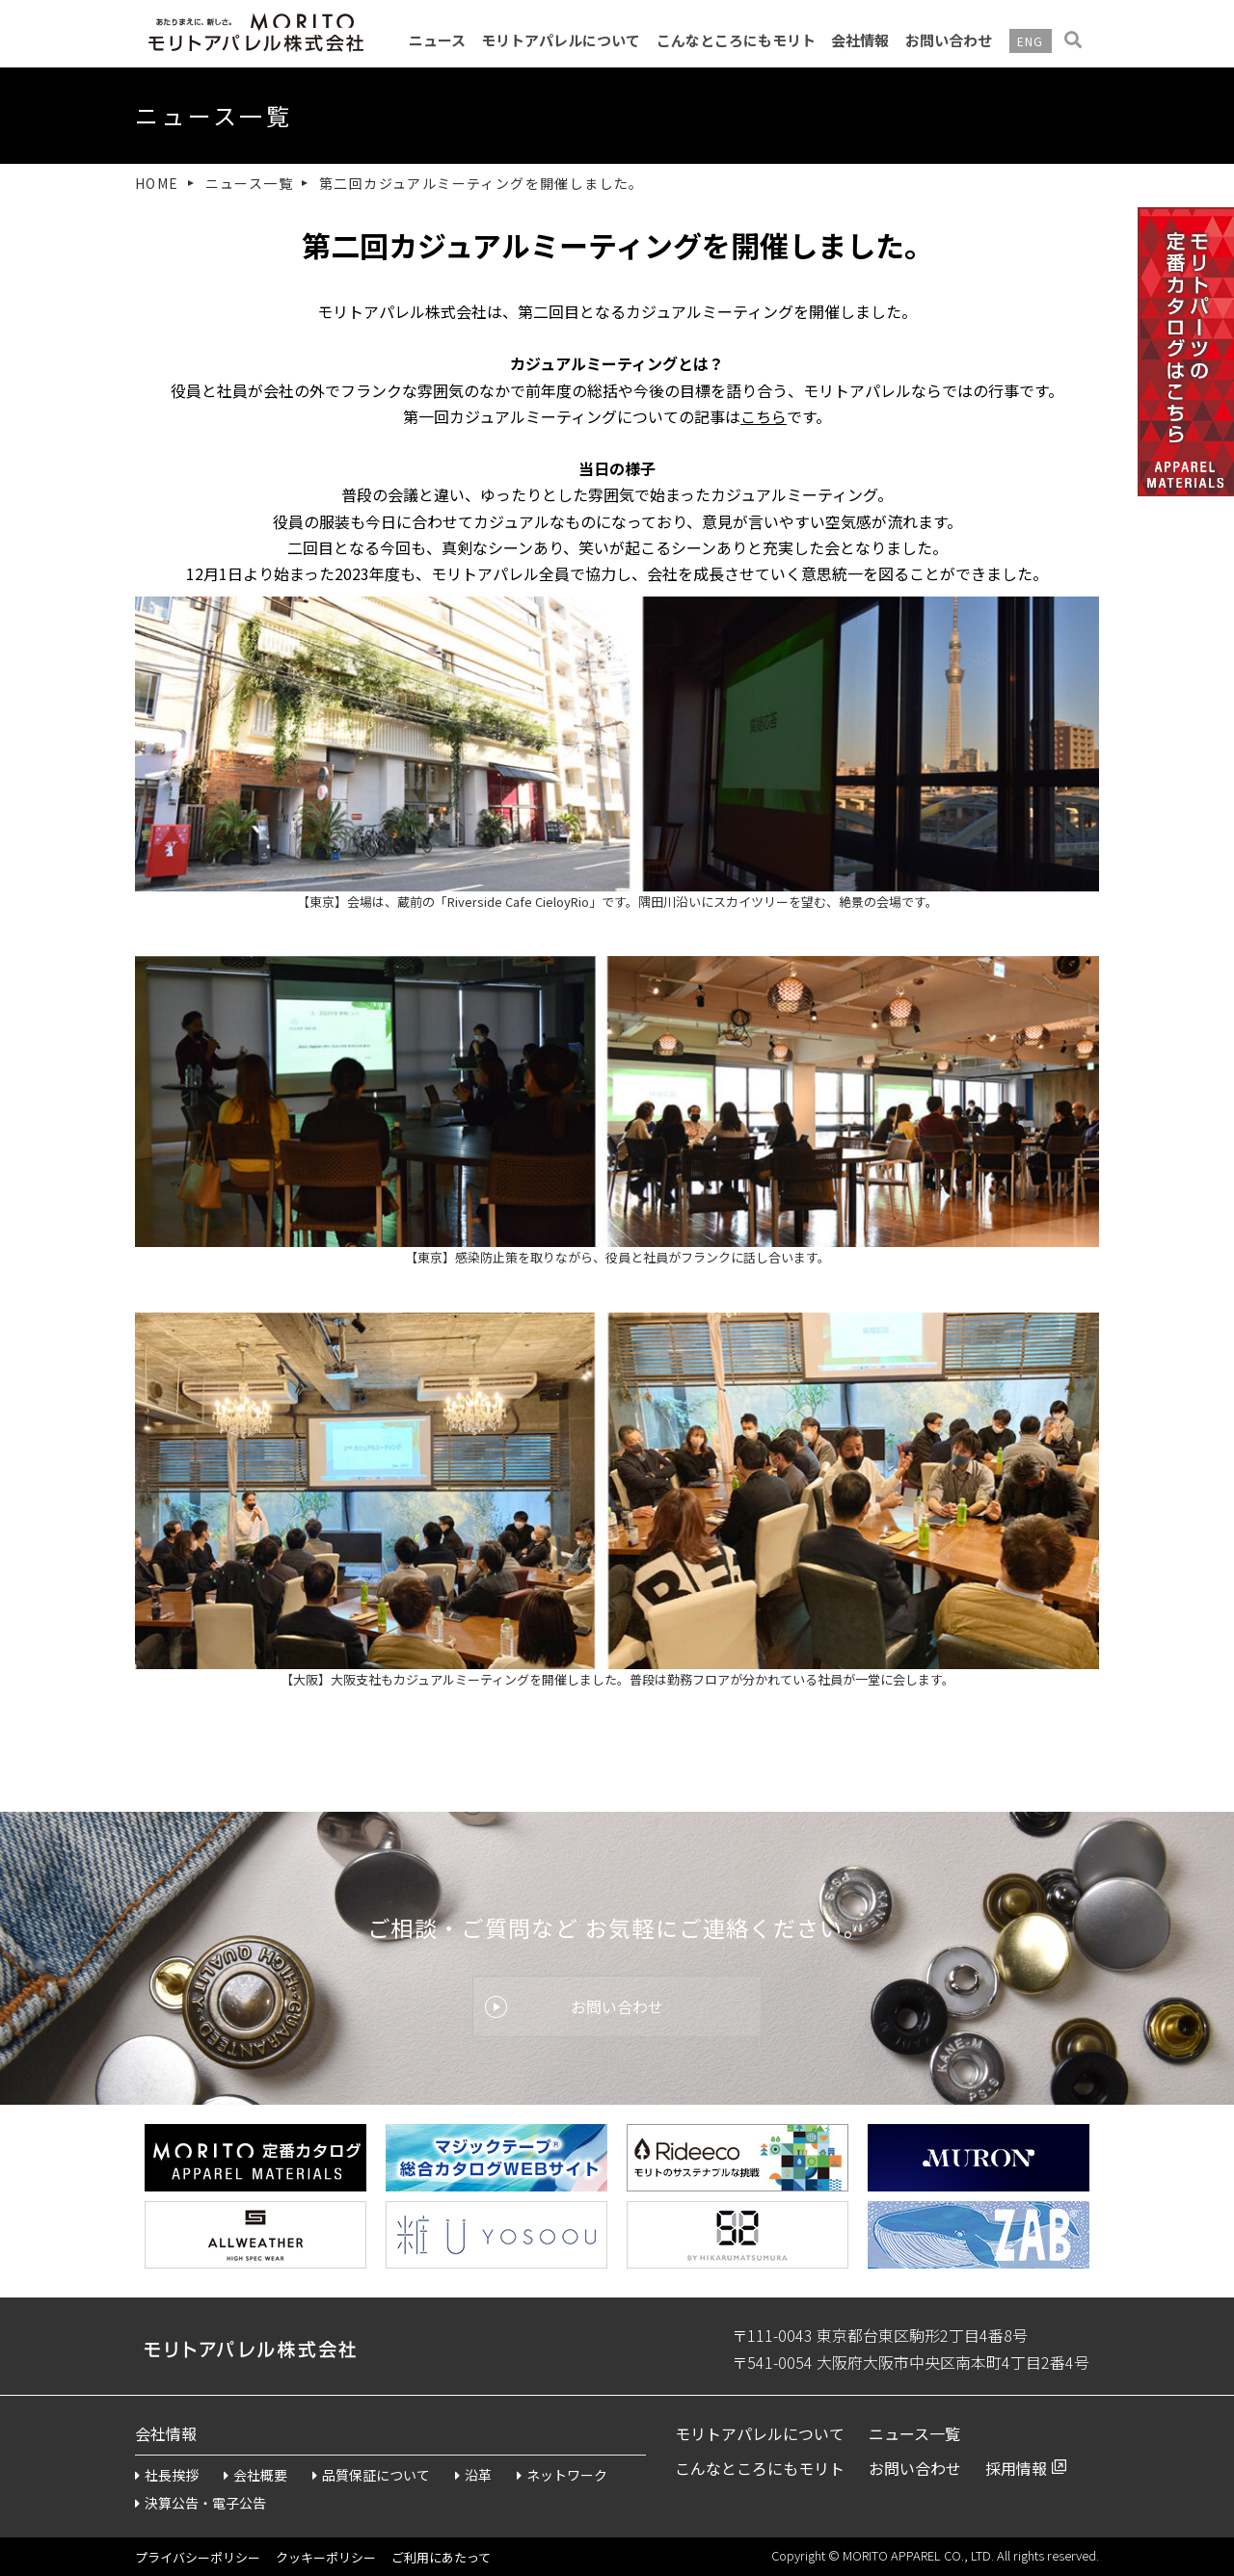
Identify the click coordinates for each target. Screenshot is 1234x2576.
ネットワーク (562, 2474)
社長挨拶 (167, 2474)
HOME (157, 183)
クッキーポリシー (326, 2557)
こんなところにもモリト (736, 40)
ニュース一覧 (249, 183)
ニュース (437, 40)
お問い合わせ (948, 40)
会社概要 (255, 2474)
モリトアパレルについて (560, 40)
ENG (1030, 41)
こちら (763, 416)
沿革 (473, 2474)
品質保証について (371, 2474)
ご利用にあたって (441, 2557)
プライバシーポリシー (197, 2557)
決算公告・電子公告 (200, 2502)
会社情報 (860, 40)
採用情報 (1016, 2468)
